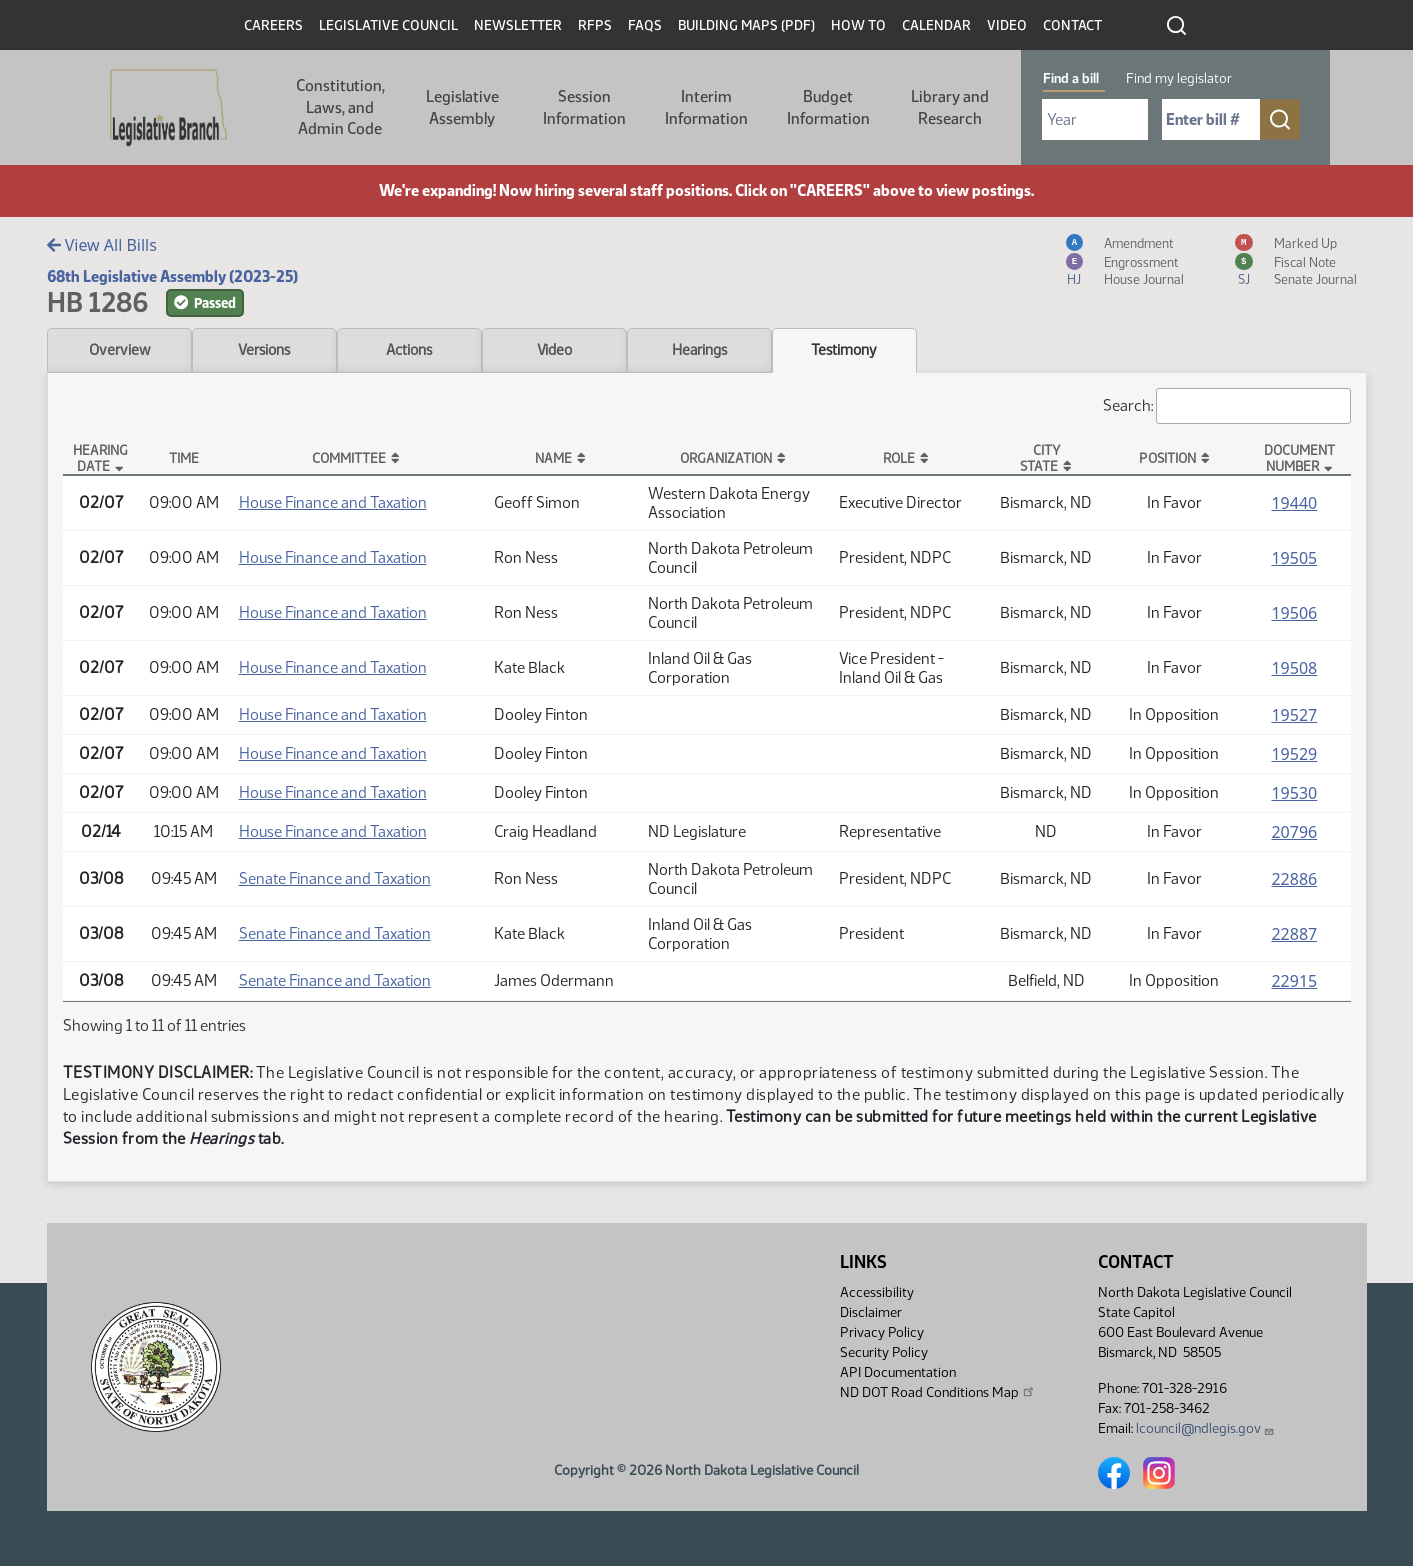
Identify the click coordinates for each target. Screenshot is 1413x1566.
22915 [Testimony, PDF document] (1294, 981)
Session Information (584, 107)
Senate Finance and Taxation (335, 878)
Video (1007, 25)
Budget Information (828, 107)
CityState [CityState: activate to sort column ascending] (1040, 458)
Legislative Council (388, 25)
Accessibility (877, 1292)
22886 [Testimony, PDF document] (1294, 879)
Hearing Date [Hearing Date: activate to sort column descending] (100, 458)
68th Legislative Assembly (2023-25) (172, 276)
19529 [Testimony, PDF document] (1294, 754)
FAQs (645, 25)
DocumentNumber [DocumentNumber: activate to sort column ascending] (1299, 458)
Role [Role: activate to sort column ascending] (899, 458)
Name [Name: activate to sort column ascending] (553, 458)
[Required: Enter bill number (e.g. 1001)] (1211, 119)
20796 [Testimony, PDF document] (1294, 832)
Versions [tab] (264, 350)
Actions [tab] (409, 350)
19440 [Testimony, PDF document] (1294, 503)
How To (858, 25)
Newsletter (518, 25)
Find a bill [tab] (1071, 78)
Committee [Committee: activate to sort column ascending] (349, 458)
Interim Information (706, 107)
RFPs (595, 25)
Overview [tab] (119, 350)
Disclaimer (871, 1312)
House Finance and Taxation (333, 502)
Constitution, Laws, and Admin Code (340, 107)
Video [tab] (554, 350)
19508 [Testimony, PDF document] (1294, 668)
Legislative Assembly (462, 107)
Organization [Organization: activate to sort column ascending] (726, 458)
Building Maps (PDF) (746, 25)
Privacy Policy (882, 1332)
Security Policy (884, 1352)
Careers (273, 25)
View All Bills (102, 245)
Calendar (936, 25)
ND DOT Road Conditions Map (938, 1392)
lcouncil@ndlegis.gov (1205, 1428)
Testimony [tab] (844, 350)
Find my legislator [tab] (1179, 78)
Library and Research (950, 107)
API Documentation (898, 1372)
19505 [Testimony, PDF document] (1294, 558)
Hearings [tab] (699, 350)
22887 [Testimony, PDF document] (1294, 934)
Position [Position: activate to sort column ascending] (1167, 458)
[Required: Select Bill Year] (1095, 119)
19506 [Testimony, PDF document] (1294, 613)
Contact (1072, 25)
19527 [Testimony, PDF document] (1294, 715)
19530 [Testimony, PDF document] (1294, 793)
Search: (1227, 406)
